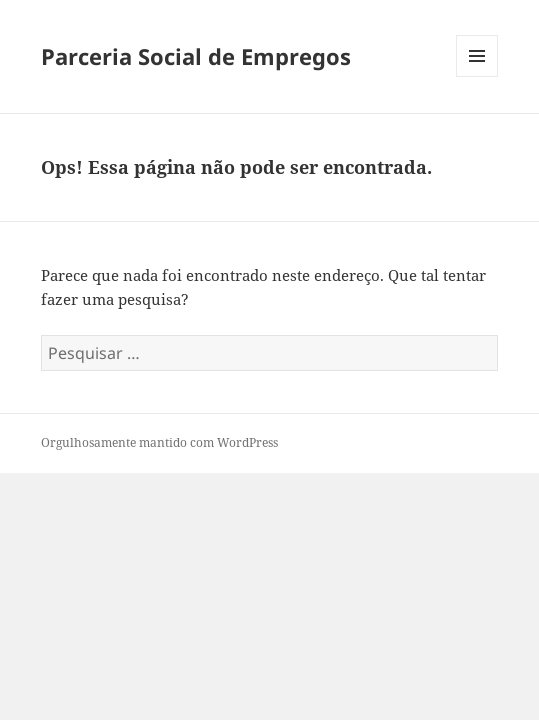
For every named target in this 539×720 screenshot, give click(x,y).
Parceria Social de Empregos (196, 56)
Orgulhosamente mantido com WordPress (159, 442)
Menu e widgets (477, 76)
